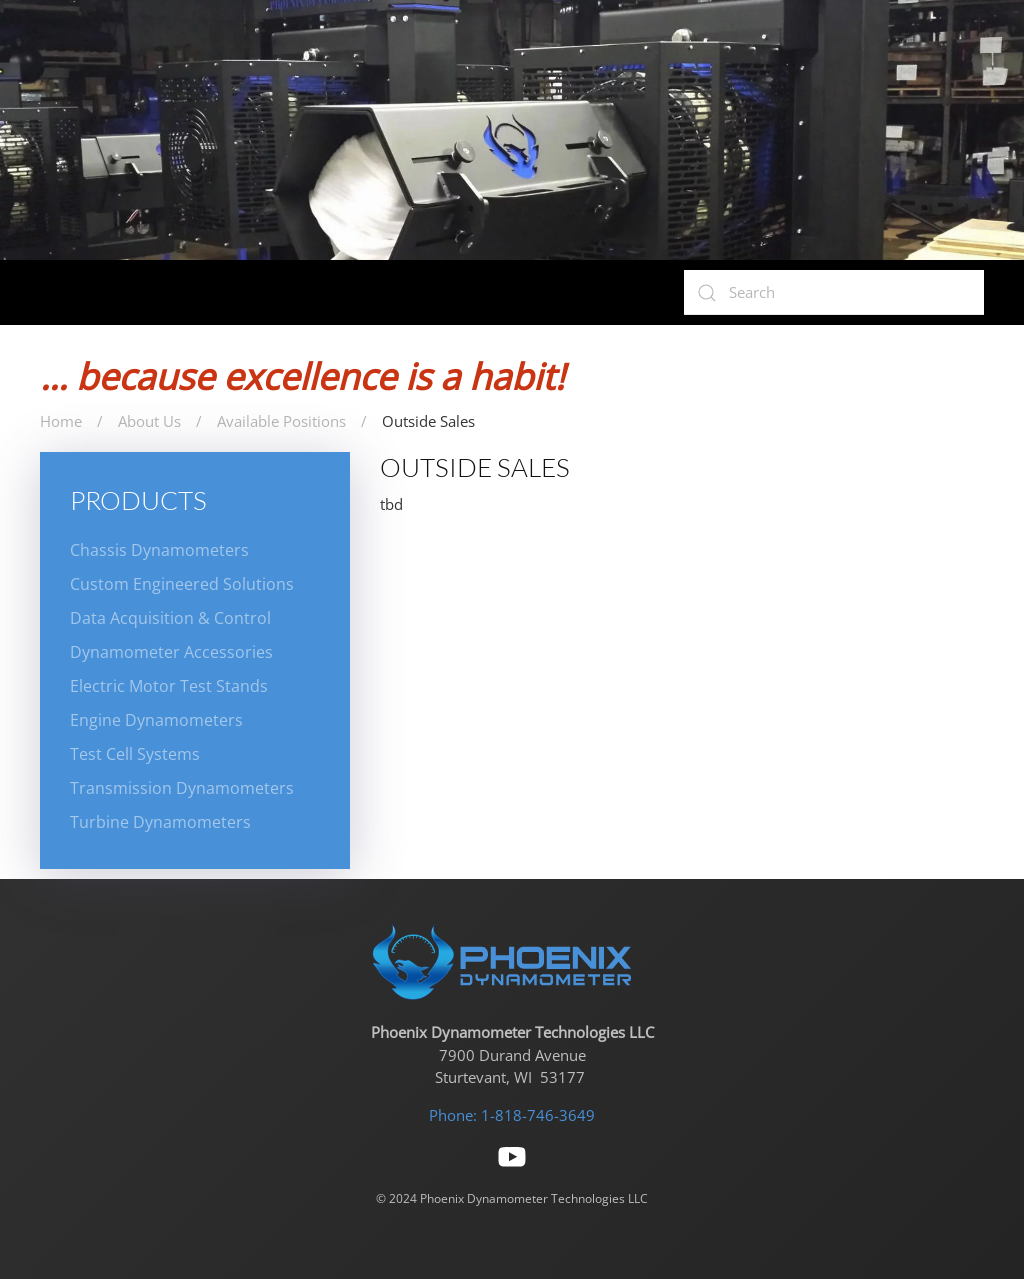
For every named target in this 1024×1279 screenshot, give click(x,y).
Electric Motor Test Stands (169, 686)
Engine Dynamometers (156, 720)
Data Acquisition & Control (170, 618)
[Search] (834, 292)
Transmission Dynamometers (182, 788)
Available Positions (281, 421)
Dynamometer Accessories (171, 652)
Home (61, 421)
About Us (149, 421)
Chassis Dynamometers (159, 550)
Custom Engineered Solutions (182, 584)
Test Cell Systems (135, 754)
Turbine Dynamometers (160, 822)
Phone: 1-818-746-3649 (512, 1115)
